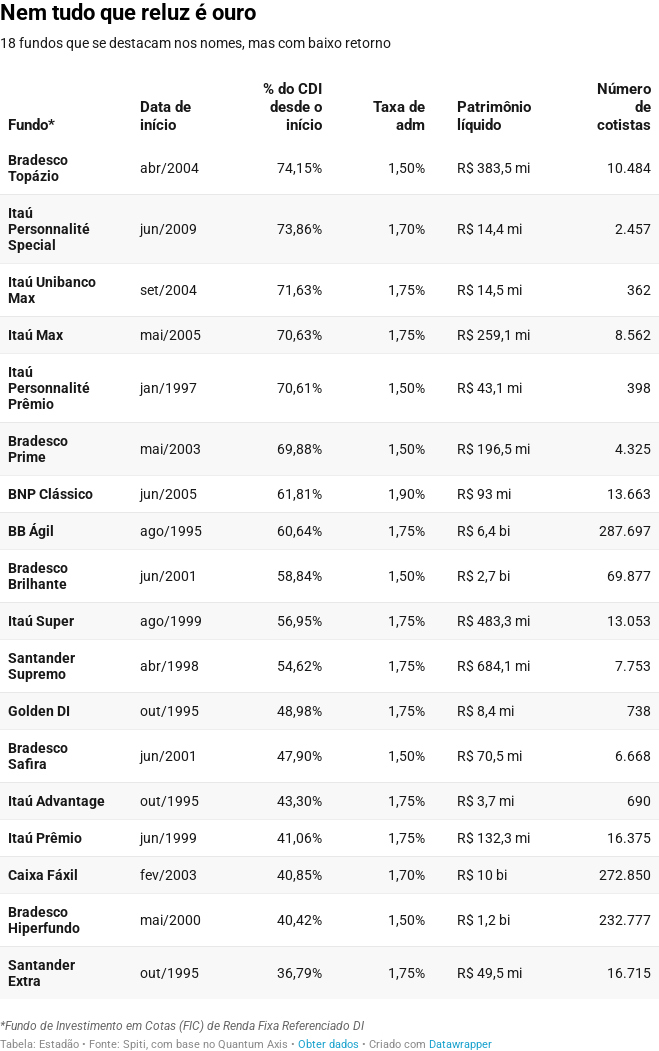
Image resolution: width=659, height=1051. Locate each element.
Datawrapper (460, 1044)
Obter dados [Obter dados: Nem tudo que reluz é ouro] (328, 1044)
